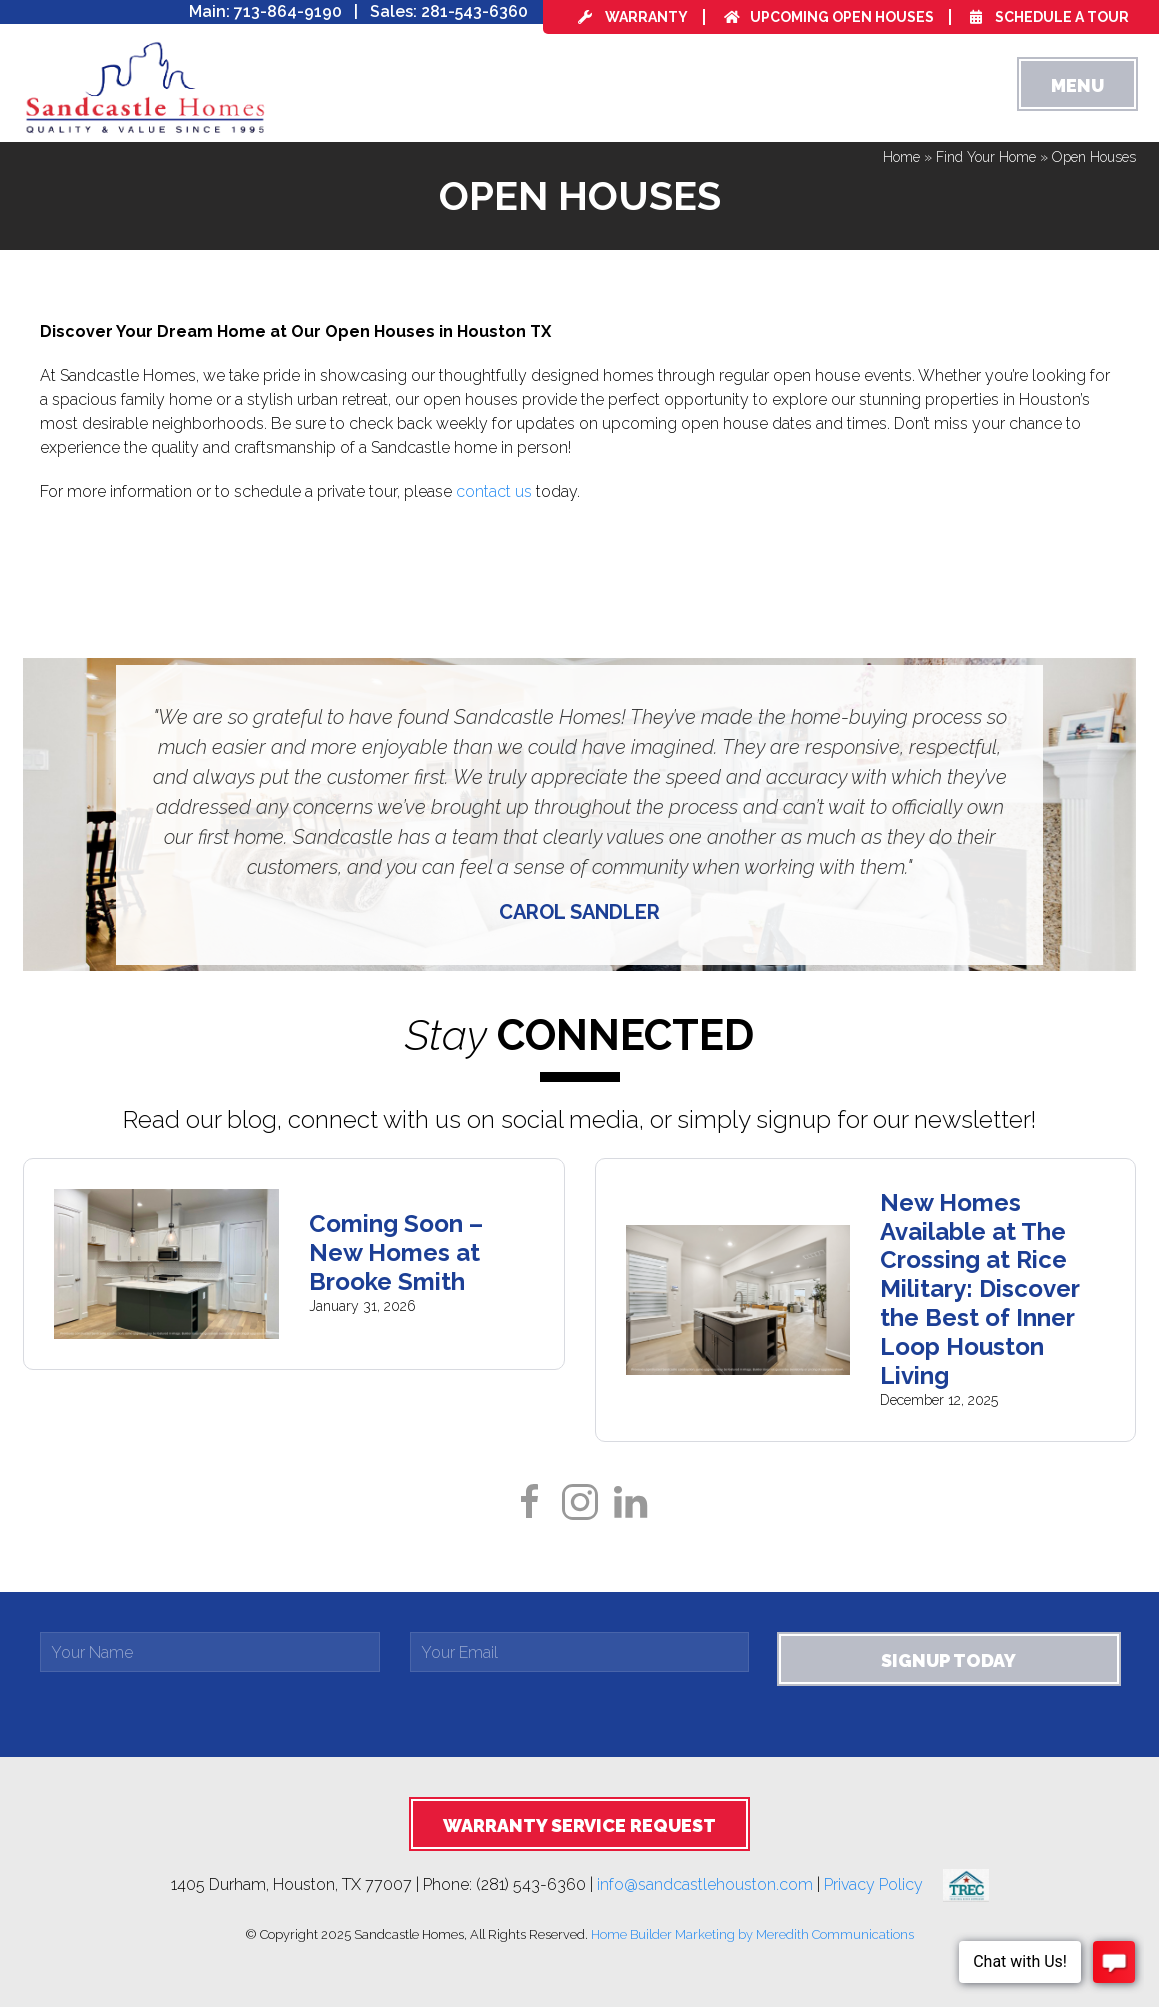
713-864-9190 (288, 11)
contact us (494, 491)
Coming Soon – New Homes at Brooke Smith (396, 1252)
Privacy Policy (883, 1884)
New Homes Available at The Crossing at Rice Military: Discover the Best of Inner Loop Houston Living (979, 1289)
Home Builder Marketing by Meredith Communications (752, 1934)
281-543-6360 (474, 11)
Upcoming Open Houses (829, 17)
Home (901, 157)
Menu (1077, 85)
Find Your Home (986, 157)
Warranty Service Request (579, 1825)
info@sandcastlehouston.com (705, 1884)
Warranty (633, 17)
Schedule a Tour (1049, 17)
